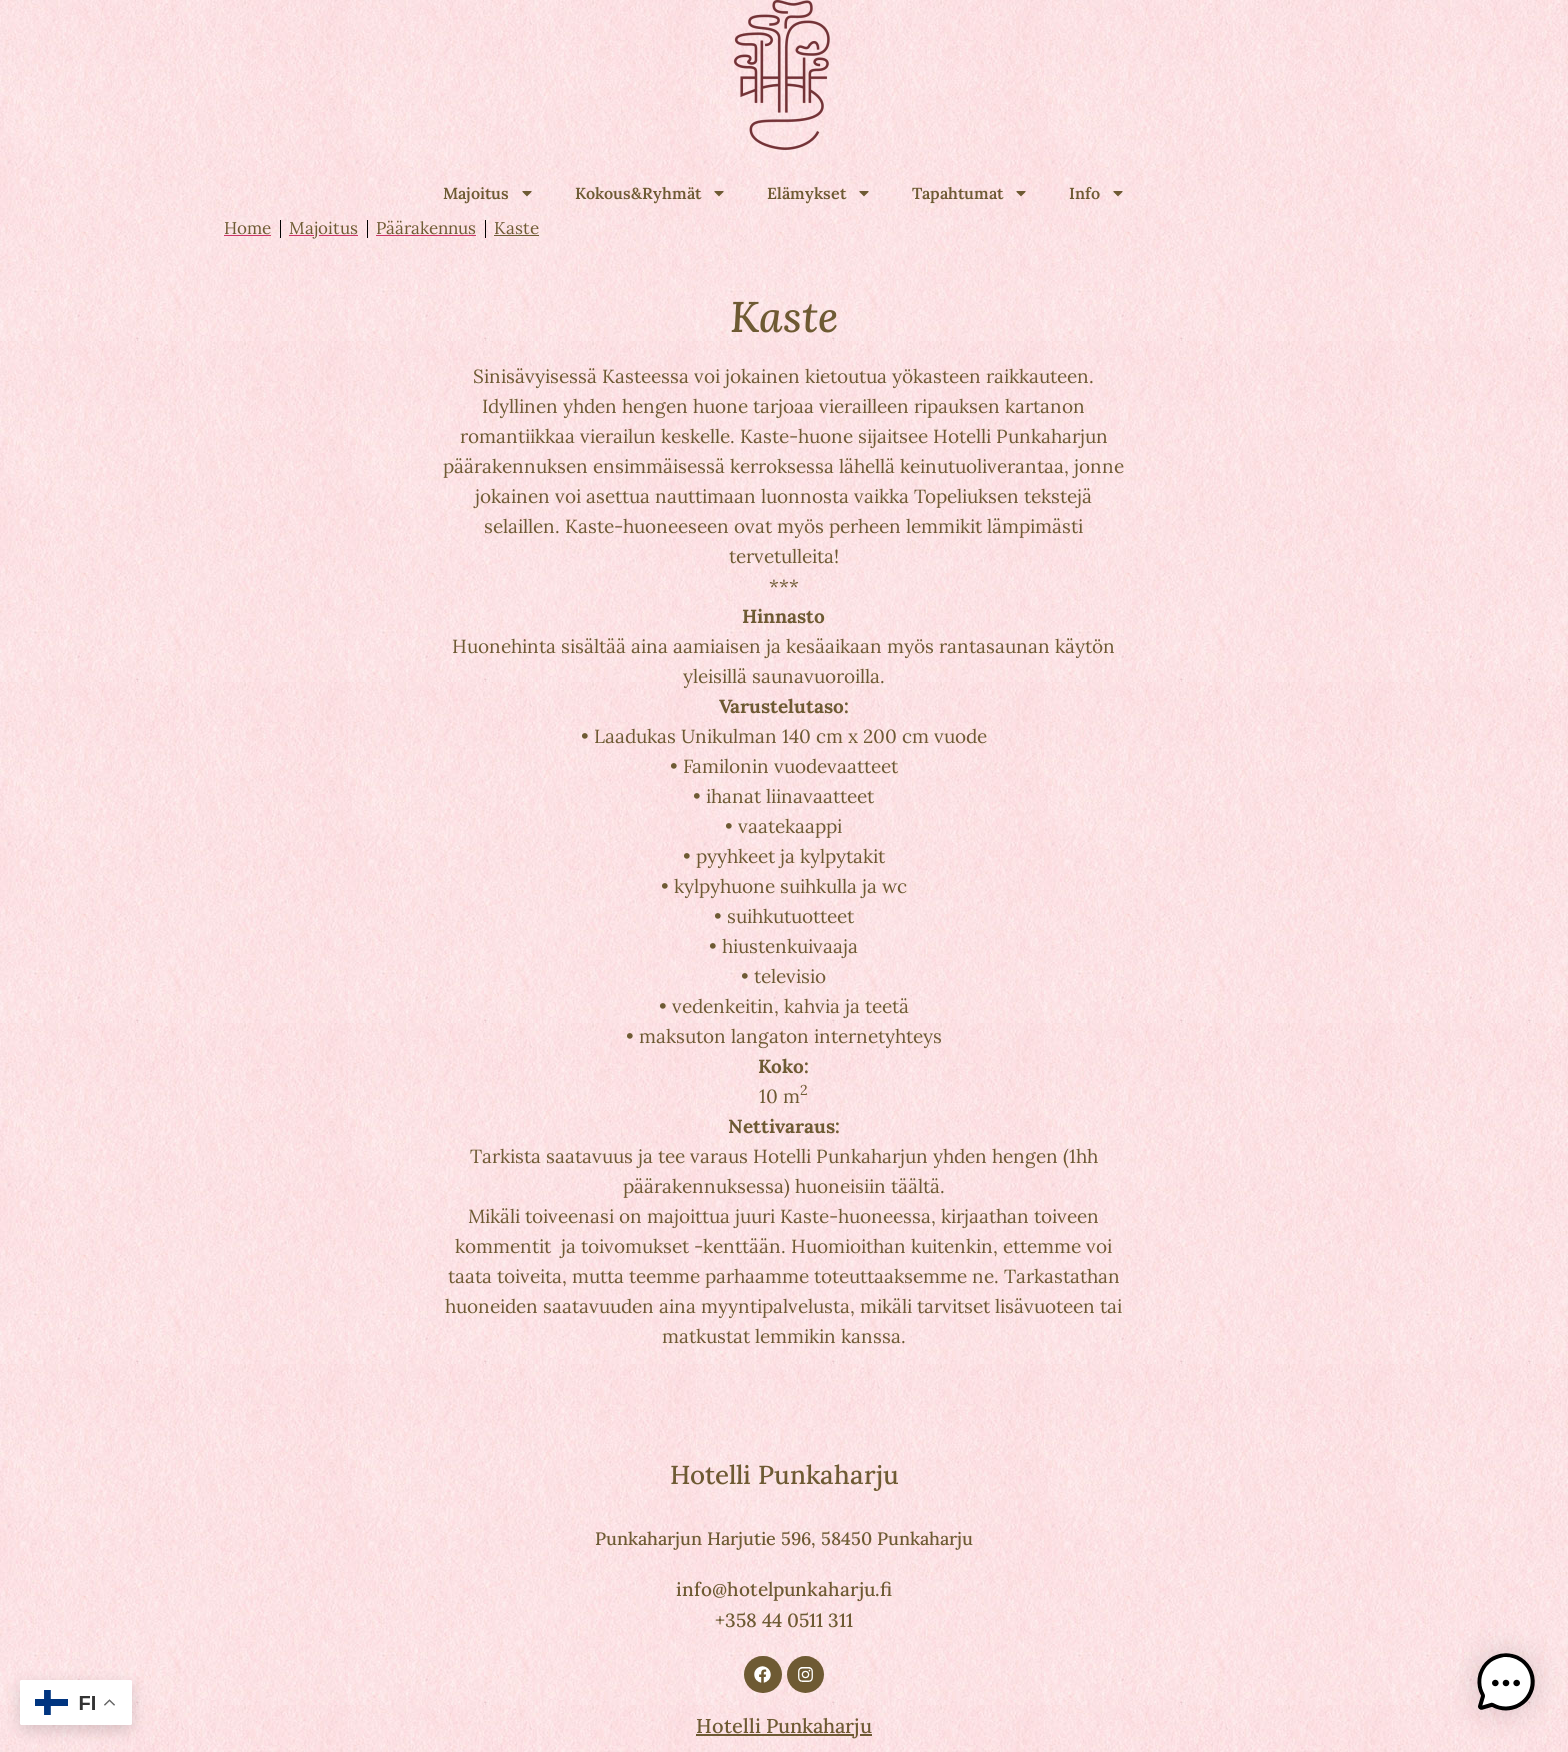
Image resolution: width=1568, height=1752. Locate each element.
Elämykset (819, 193)
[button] (1506, 1686)
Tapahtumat (970, 193)
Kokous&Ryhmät (651, 193)
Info (1097, 193)
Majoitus (489, 193)
